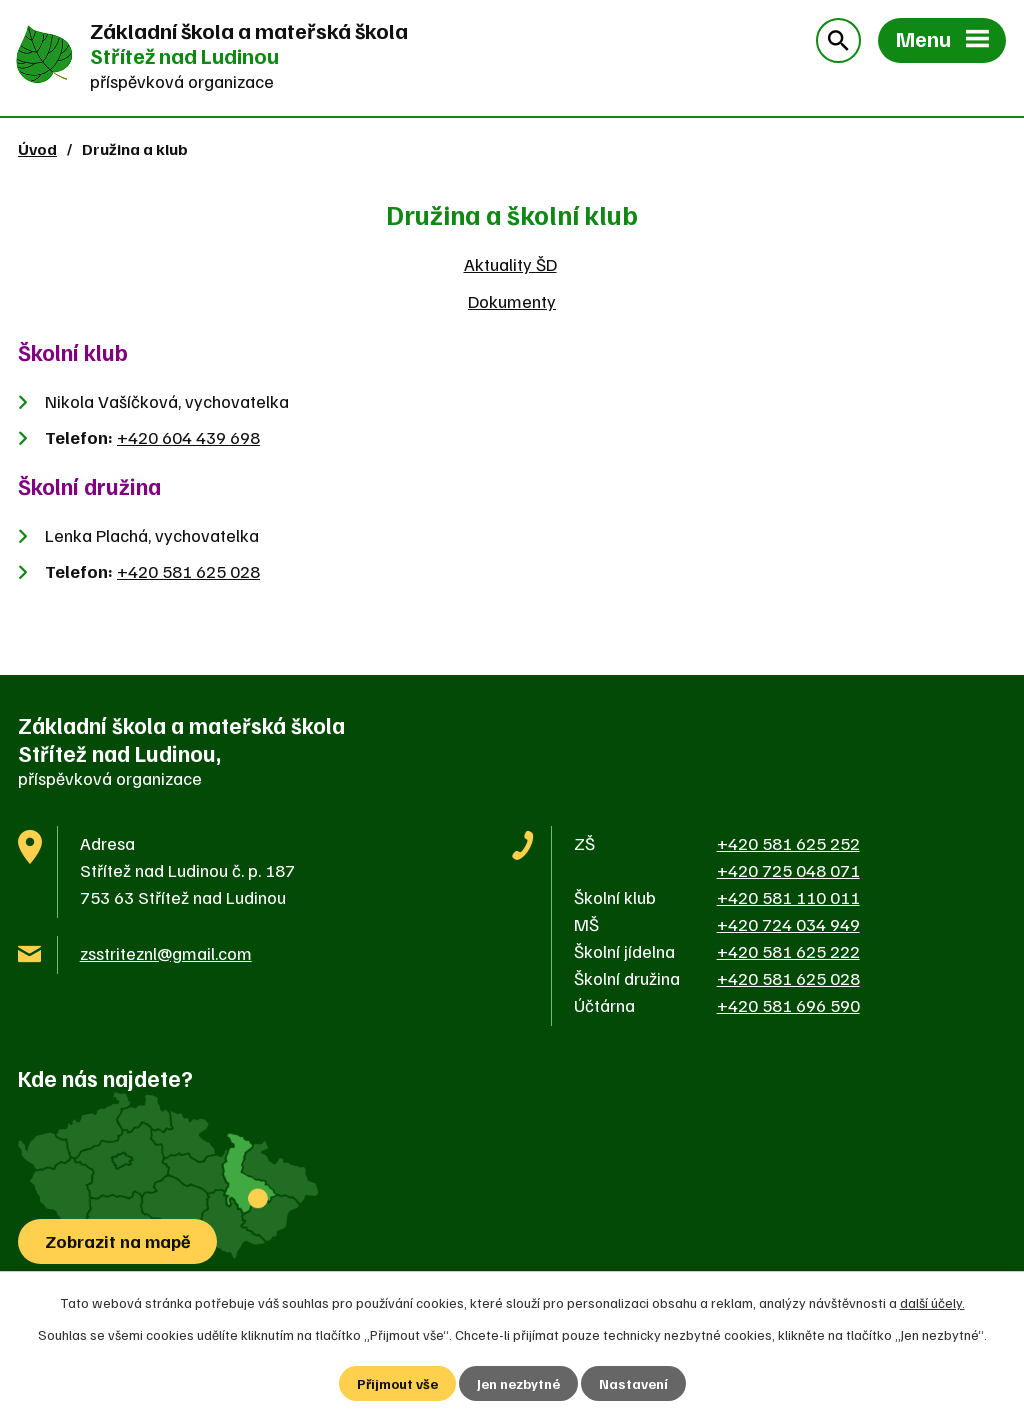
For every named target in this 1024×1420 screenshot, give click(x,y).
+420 (188, 437)
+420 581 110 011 (788, 897)
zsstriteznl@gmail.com (166, 953)
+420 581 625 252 (788, 843)
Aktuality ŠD (510, 264)
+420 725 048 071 (788, 870)
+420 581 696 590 (788, 1005)
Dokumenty (512, 301)
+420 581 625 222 (788, 951)
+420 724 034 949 (788, 924)
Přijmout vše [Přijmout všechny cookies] (397, 1383)
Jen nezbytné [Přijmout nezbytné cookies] (518, 1383)
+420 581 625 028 (188, 571)
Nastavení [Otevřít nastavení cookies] (633, 1383)
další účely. (932, 1302)
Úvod (37, 148)
